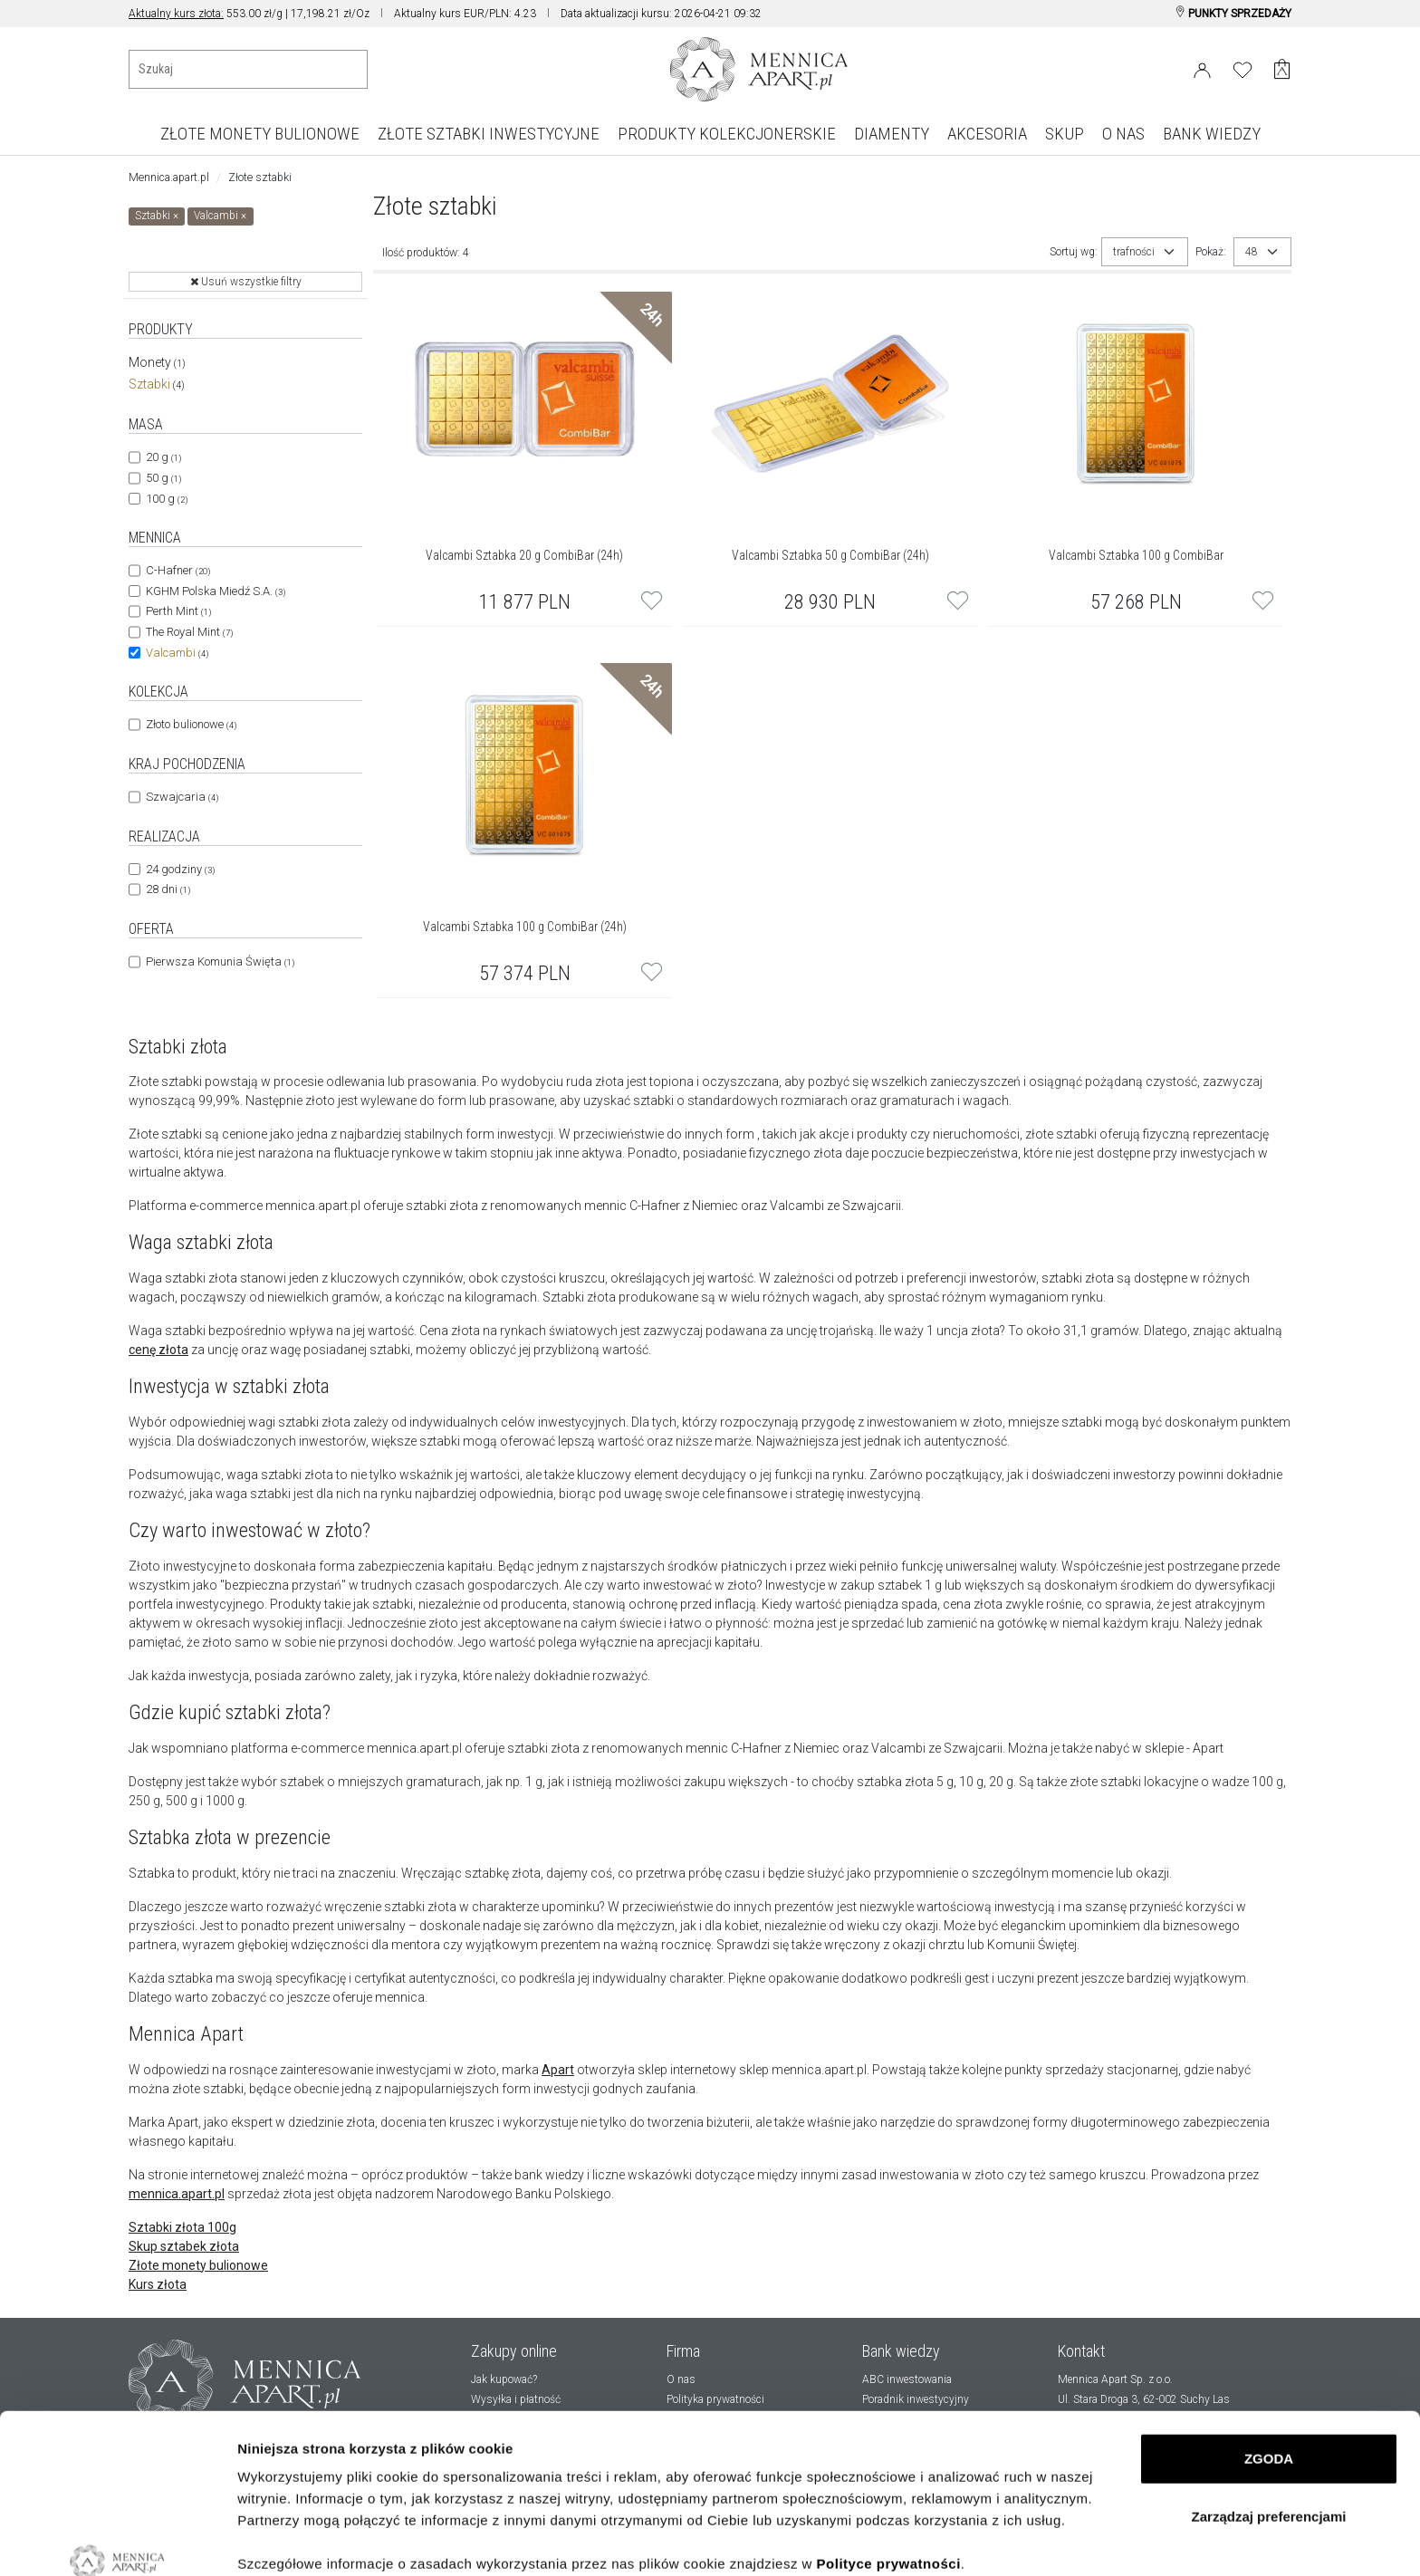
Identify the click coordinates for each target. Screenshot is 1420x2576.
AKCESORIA (987, 133)
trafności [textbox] (1134, 251)
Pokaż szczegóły (291, 2540)
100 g (166, 498)
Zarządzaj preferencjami (1269, 2380)
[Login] (1202, 67)
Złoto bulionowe (191, 724)
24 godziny (180, 869)
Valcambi (177, 652)
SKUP (1064, 133)
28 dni (168, 889)
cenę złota (158, 1349)
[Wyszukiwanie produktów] (248, 69)
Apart (558, 2069)
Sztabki (157, 384)
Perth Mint (178, 611)
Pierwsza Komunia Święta (220, 961)
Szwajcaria (182, 796)
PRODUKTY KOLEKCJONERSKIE (727, 133)
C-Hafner (178, 570)
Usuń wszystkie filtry (246, 281)
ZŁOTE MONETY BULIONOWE (260, 133)
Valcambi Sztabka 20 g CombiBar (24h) (524, 555)
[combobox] (1144, 251)
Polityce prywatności (889, 2427)
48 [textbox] (1251, 251)
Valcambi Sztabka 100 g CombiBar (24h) (525, 926)
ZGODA (1268, 2322)
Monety (157, 362)
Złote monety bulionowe (198, 2265)
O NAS (1123, 133)
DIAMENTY (891, 133)
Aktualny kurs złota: (176, 13)
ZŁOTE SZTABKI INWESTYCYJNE (489, 133)
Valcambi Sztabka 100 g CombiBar (1136, 555)
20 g (163, 457)
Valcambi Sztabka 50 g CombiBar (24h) (830, 555)
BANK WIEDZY (1212, 133)
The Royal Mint (189, 632)
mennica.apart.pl (177, 2194)
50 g (163, 478)
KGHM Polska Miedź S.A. (215, 591)
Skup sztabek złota (184, 2246)
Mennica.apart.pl (169, 177)
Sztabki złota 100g (182, 2227)
